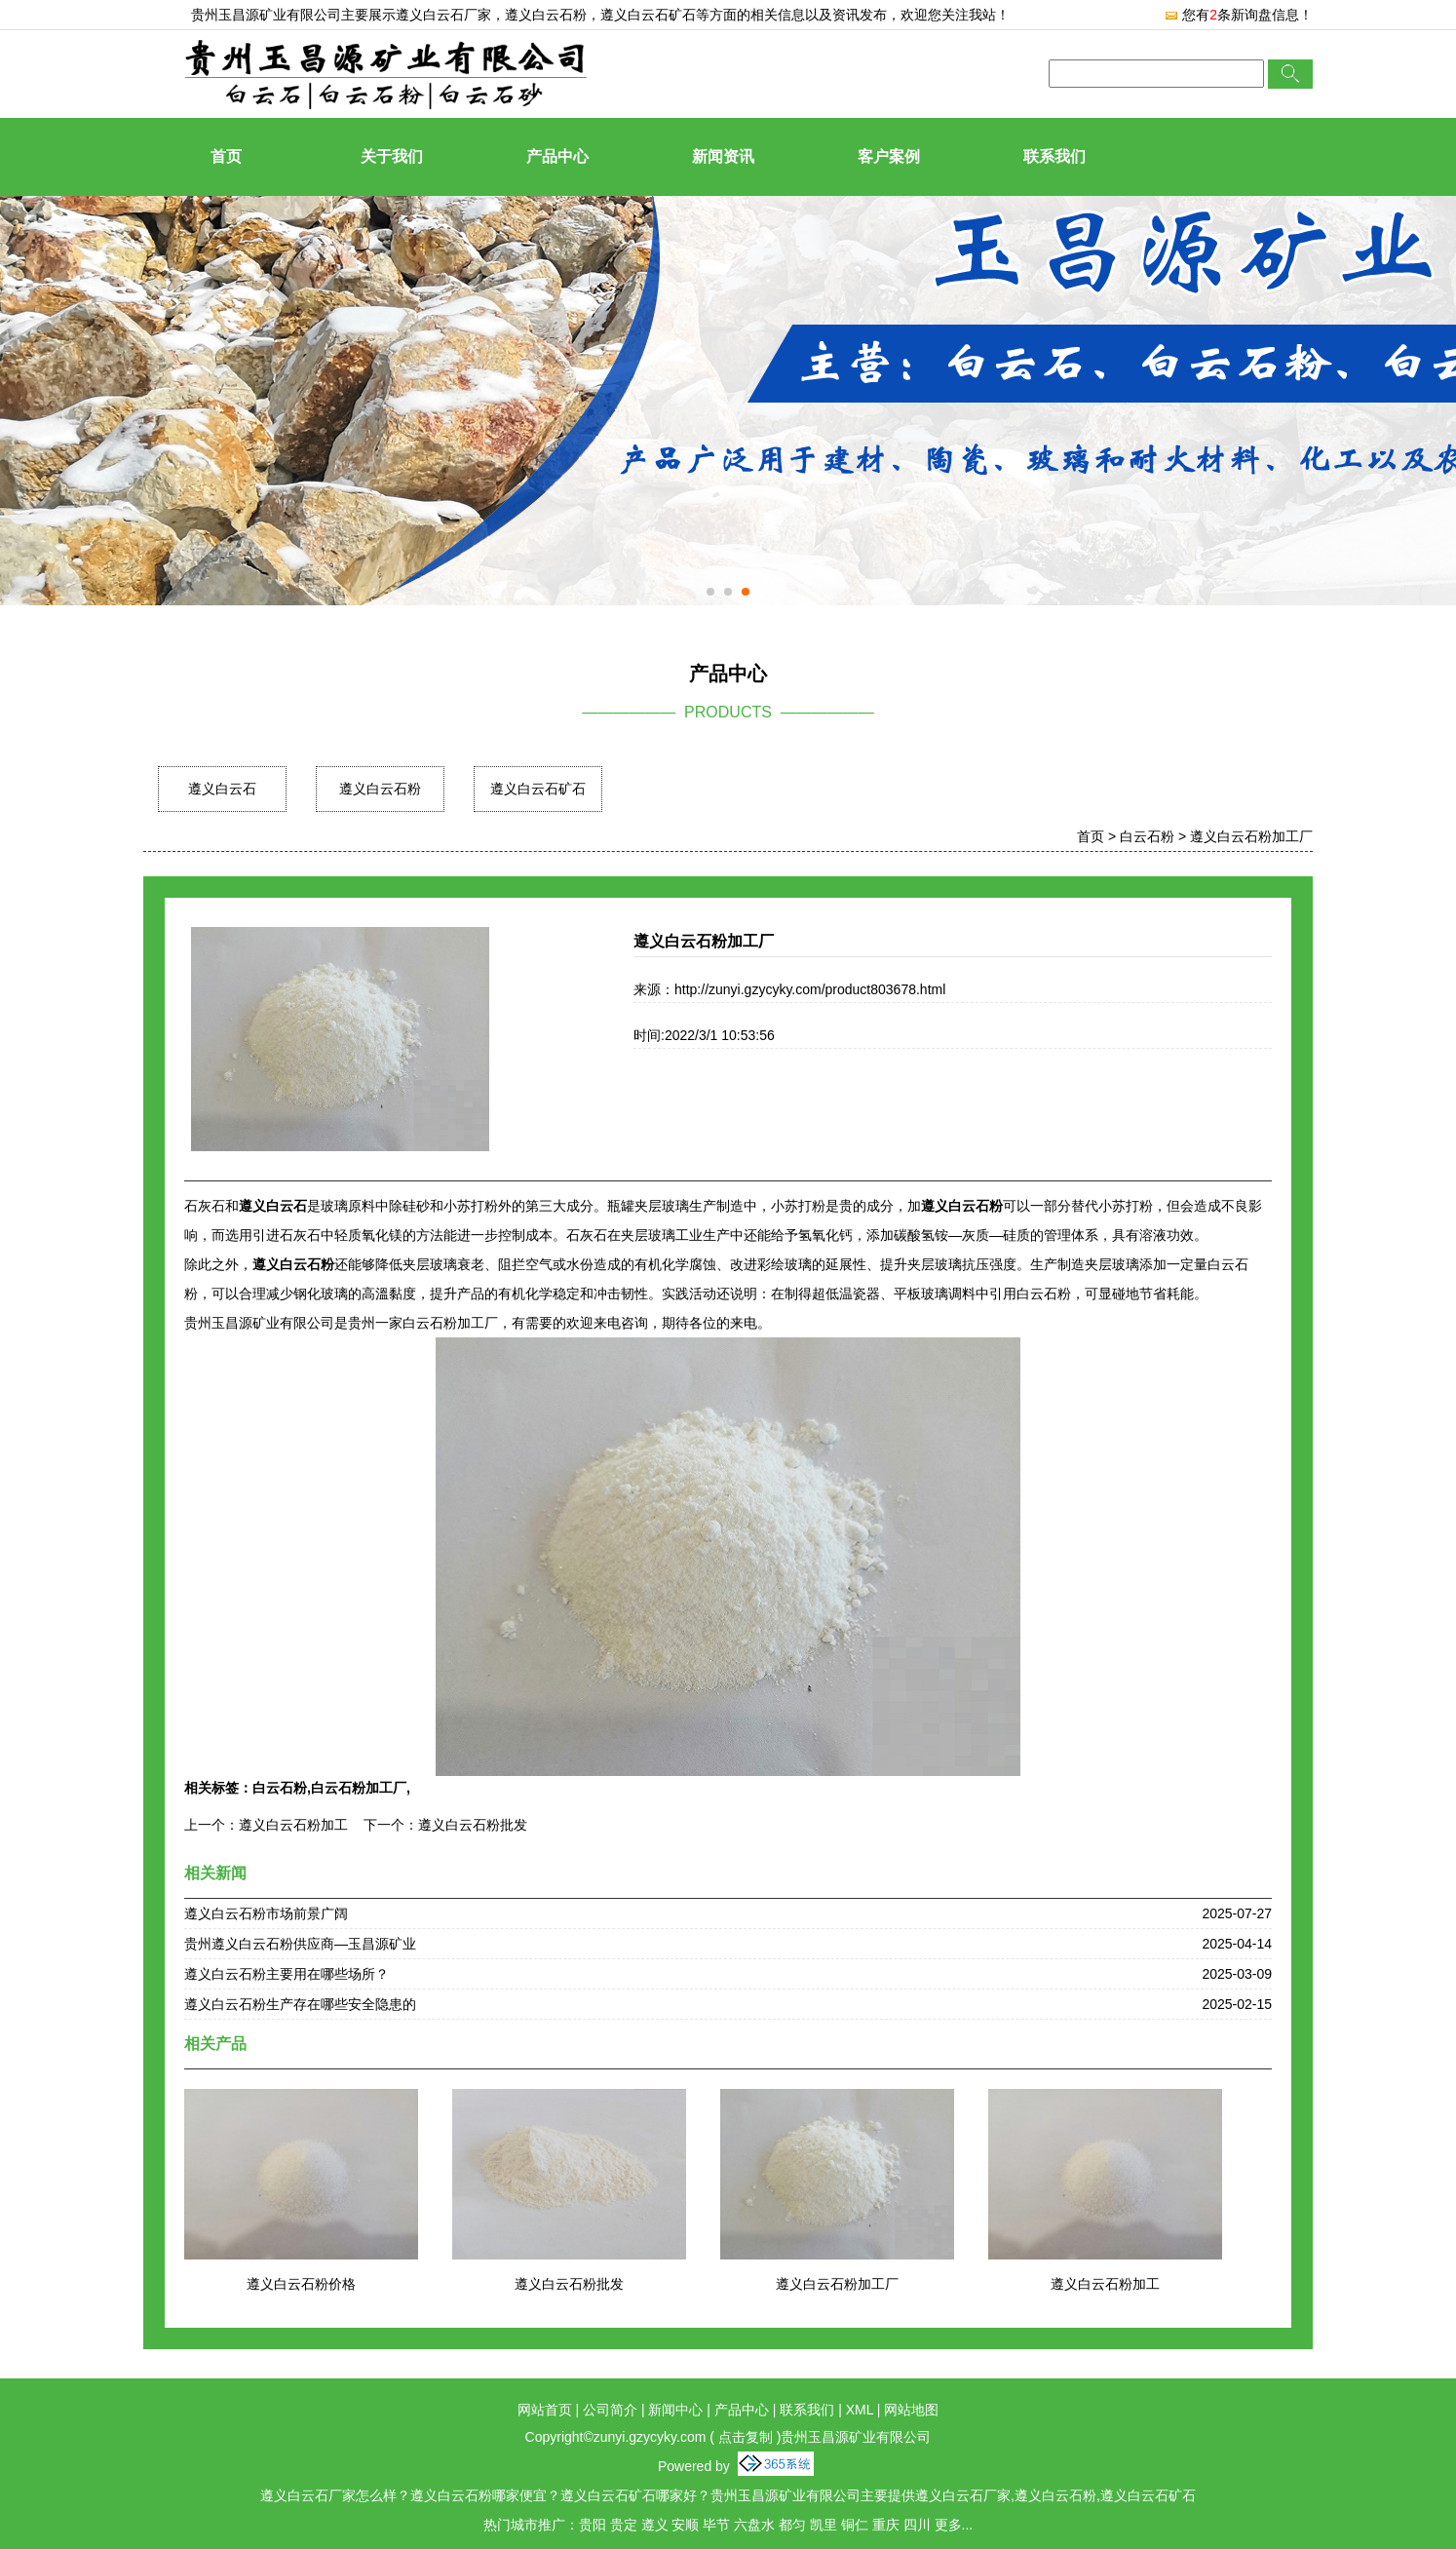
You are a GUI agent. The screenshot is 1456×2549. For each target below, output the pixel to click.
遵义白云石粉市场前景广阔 (266, 1913)
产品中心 (557, 156)
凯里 (823, 2524)
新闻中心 (675, 2409)
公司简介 (610, 2409)
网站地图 (911, 2409)
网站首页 (544, 2409)
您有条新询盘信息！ (1238, 14)
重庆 (886, 2524)
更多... (954, 2524)
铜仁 (854, 2524)
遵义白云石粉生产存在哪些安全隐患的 (300, 2004)
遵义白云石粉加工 (293, 1825)
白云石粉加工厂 (358, 1788)
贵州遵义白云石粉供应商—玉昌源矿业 (300, 1943)
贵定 (623, 2524)
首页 (226, 156)
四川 (917, 2524)
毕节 (716, 2524)
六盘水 (754, 2524)
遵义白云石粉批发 (472, 1825)
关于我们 (392, 156)
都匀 (792, 2524)
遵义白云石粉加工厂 (1251, 836)
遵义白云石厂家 (443, 14)
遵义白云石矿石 (538, 788)
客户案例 (889, 156)
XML (859, 2409)
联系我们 (1054, 156)
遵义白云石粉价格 (301, 2284)
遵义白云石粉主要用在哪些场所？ (286, 1974)
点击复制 (745, 2437)
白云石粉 (1147, 836)
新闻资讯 (723, 156)
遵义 (655, 2524)
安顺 (685, 2524)
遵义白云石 (222, 788)
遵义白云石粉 (380, 788)
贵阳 (592, 2524)
